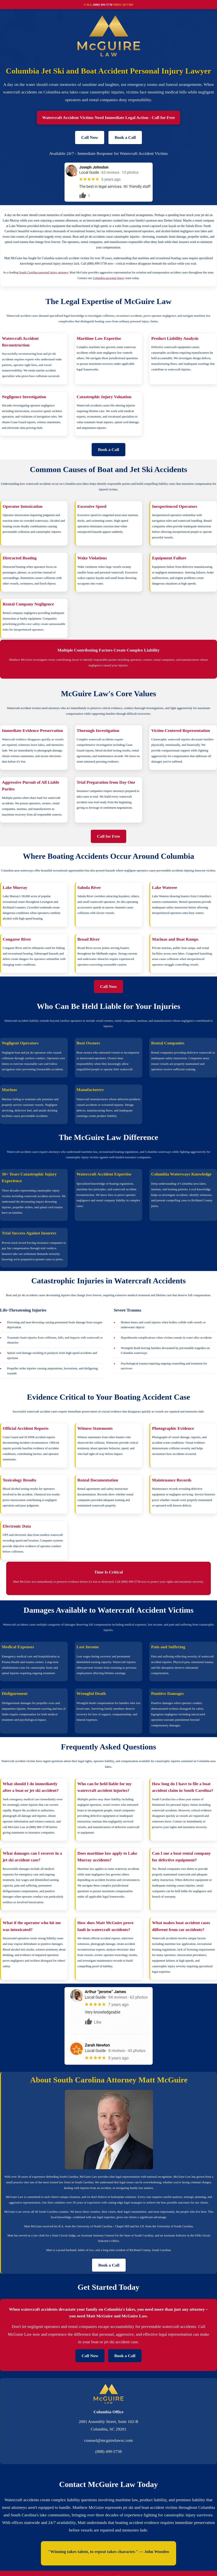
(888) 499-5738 (108, 2451)
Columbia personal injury (108, 278)
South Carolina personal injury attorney (43, 272)
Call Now (89, 137)
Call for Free (108, 836)
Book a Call (125, 137)
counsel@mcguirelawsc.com (108, 2440)
